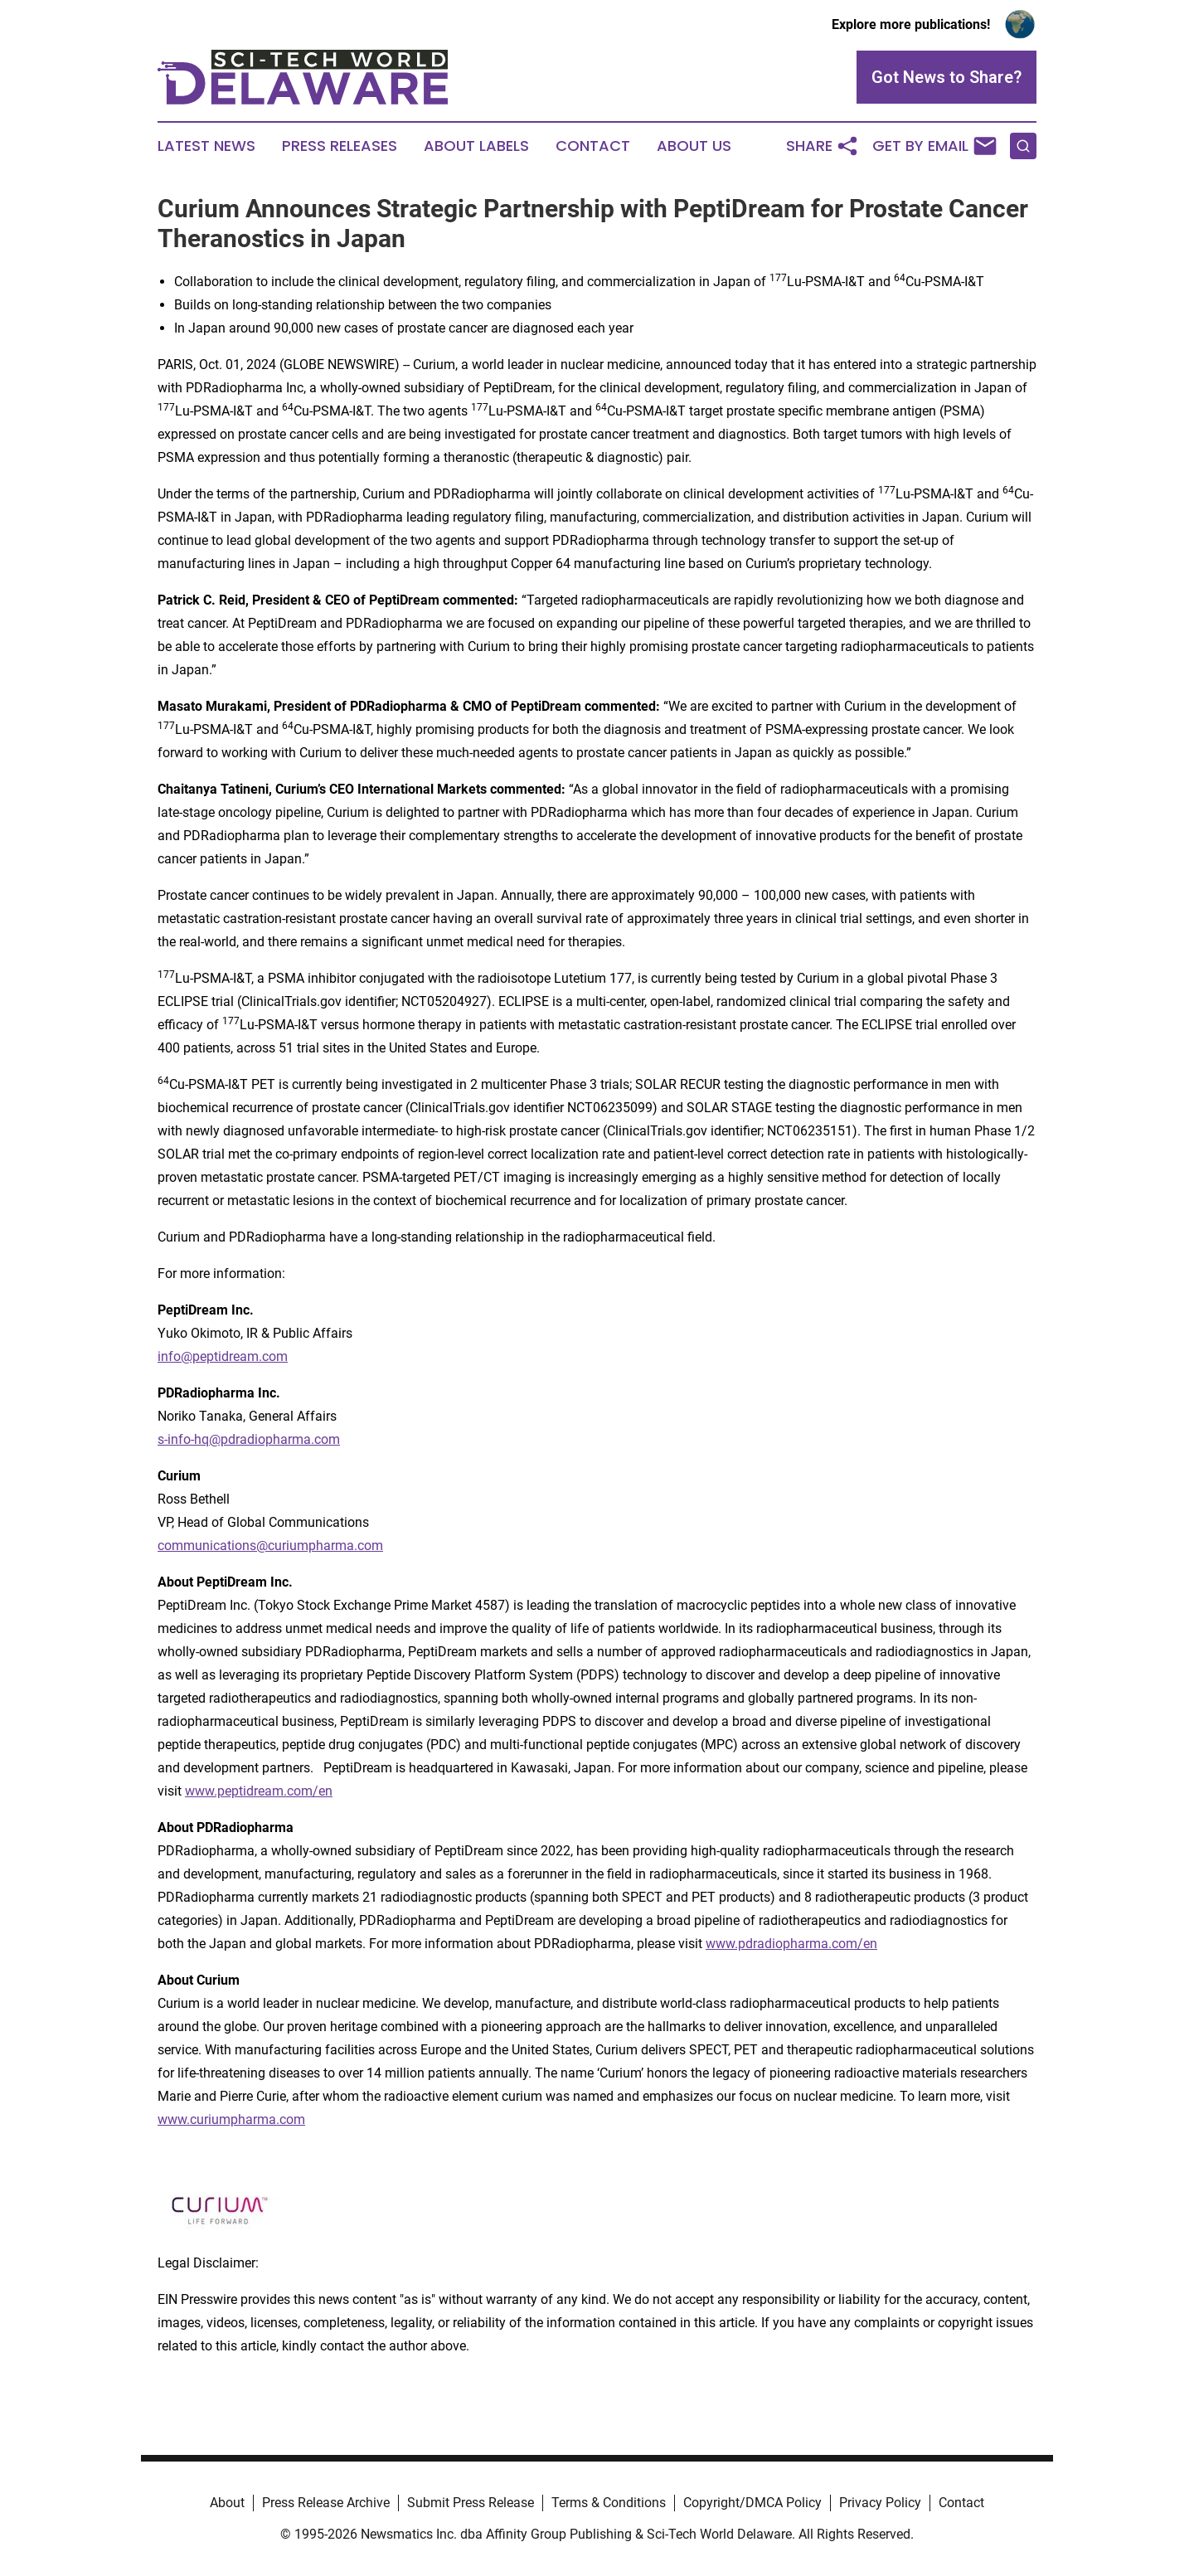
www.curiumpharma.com (231, 2119)
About (227, 2502)
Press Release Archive (326, 2502)
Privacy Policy (880, 2502)
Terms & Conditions (608, 2502)
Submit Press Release (470, 2502)
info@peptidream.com (223, 1356)
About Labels (476, 146)
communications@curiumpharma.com (270, 1545)
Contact (593, 146)
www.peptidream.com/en (258, 1791)
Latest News (206, 146)
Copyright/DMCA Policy (752, 2502)
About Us (694, 146)
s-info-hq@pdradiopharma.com (249, 1439)
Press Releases (339, 146)
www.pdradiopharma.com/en (791, 1943)
